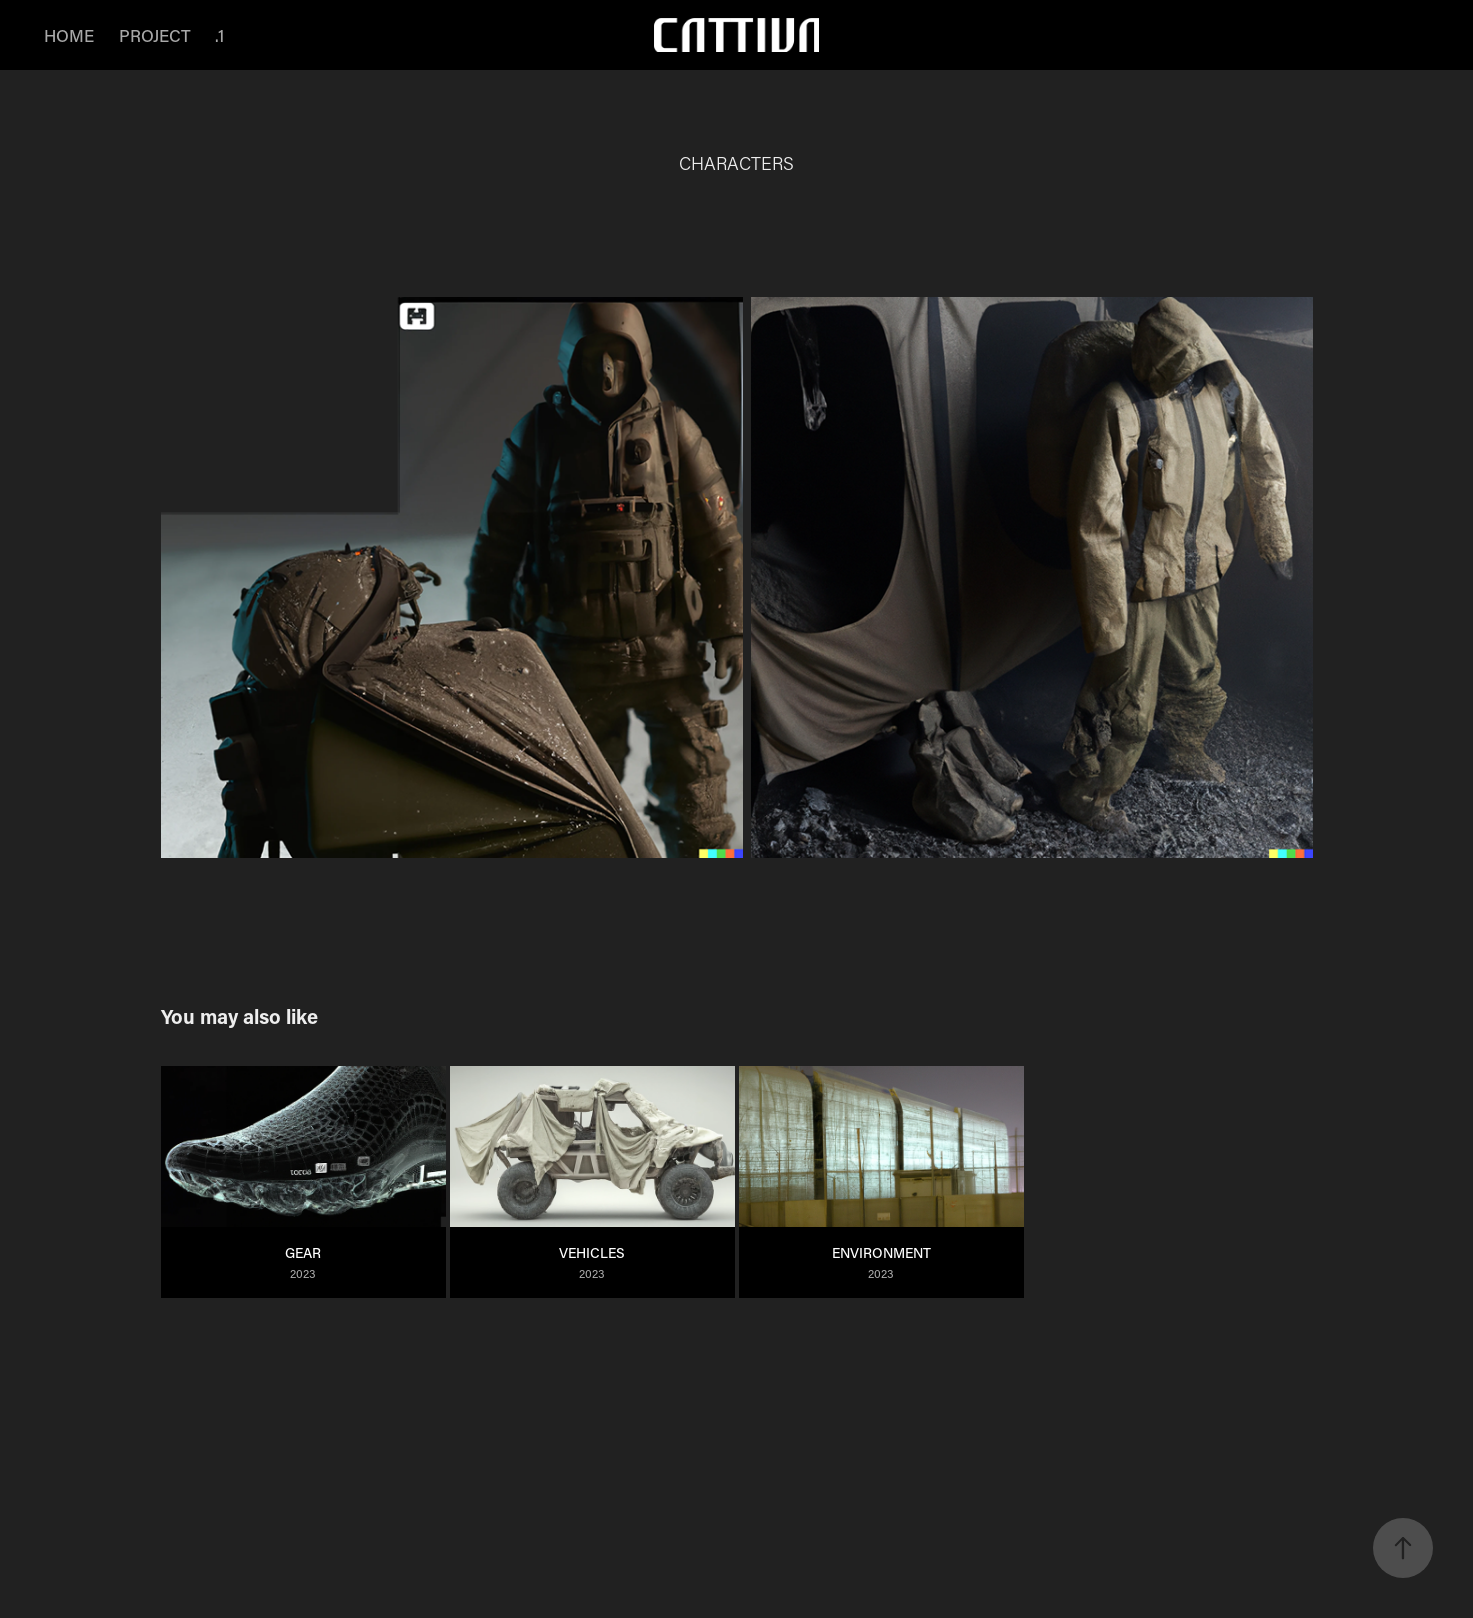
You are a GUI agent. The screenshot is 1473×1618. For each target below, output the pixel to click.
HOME (69, 35)
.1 (219, 35)
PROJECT (155, 35)
